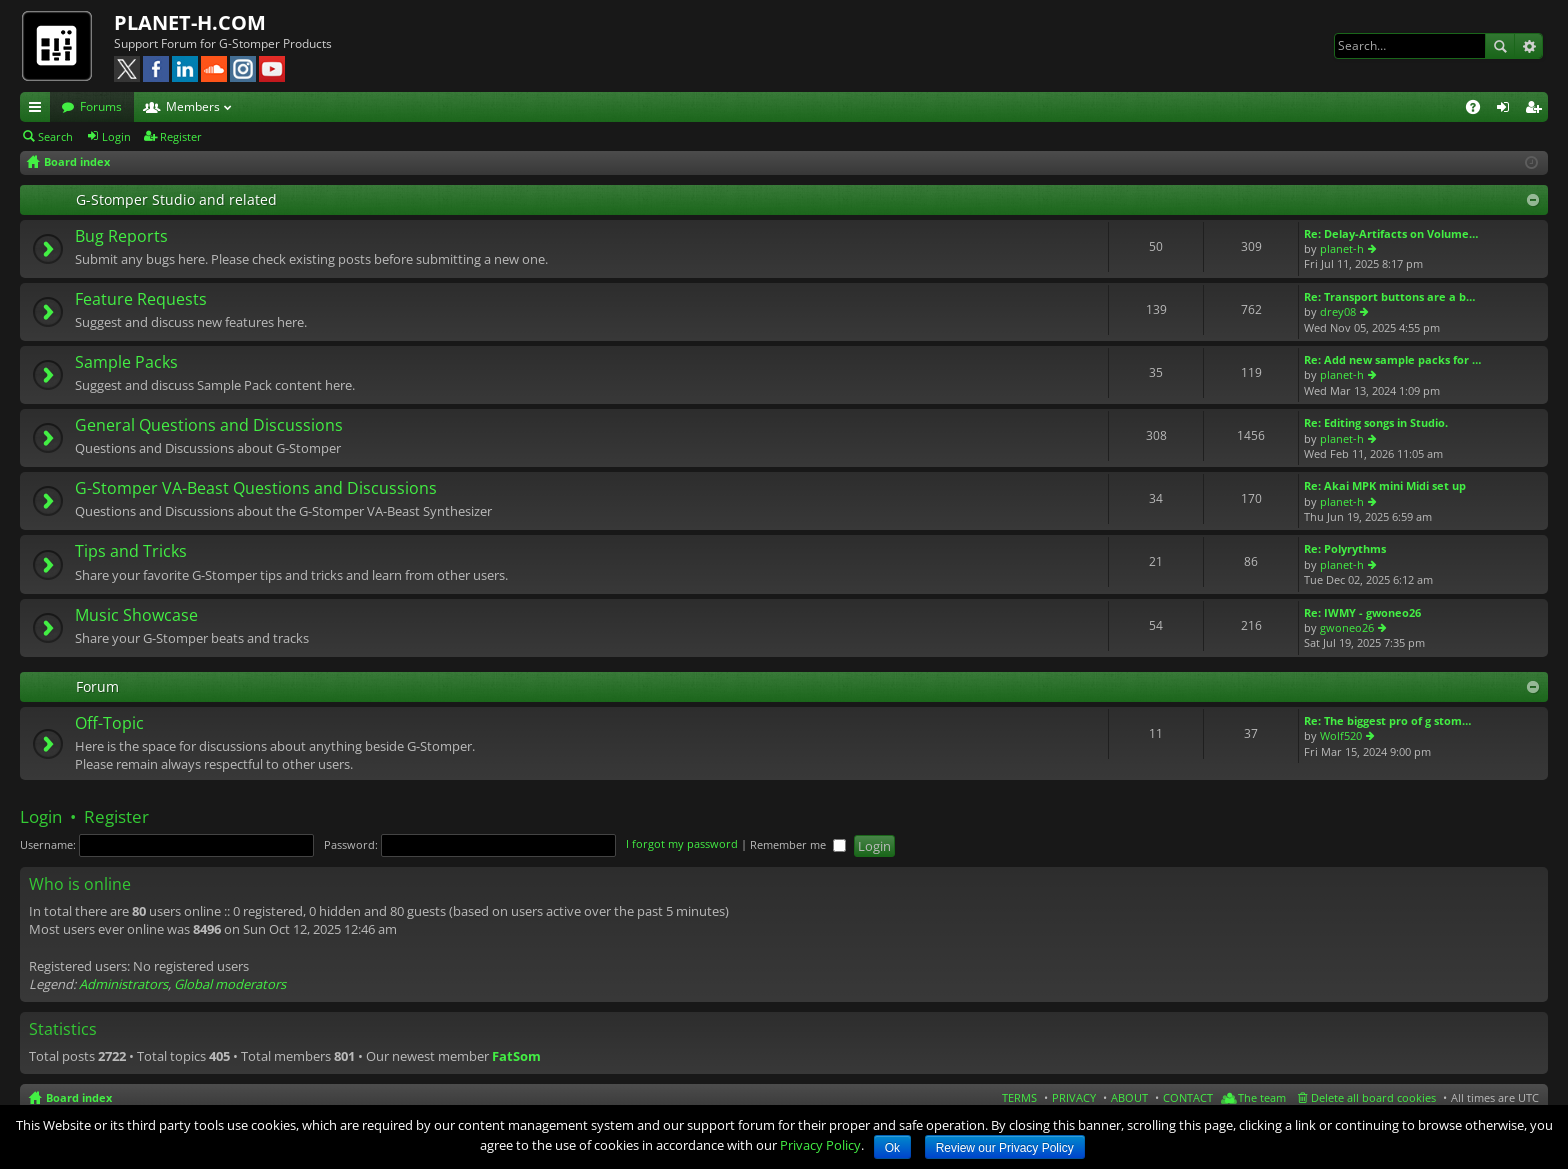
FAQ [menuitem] (1479, 110)
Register (181, 136)
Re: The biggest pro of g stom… (1387, 720)
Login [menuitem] (1507, 110)
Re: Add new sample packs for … (1392, 359)
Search (1500, 46)
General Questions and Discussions (209, 426)
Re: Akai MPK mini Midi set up (1385, 485)
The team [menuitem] (1262, 1097)
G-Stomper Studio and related (176, 199)
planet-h (1342, 248)
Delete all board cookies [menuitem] (1373, 1097)
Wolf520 (1341, 735)
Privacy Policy (820, 1145)
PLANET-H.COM (190, 22)
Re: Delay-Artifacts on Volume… (1391, 233)
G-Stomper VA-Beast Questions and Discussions (256, 489)
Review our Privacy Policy (1005, 1148)
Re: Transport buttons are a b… (1389, 296)
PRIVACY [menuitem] (1074, 1097)
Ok (892, 1148)
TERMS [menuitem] (1019, 1097)
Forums (101, 106)
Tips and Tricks (131, 552)
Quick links (39, 110)
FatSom (516, 1056)
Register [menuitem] (1537, 110)
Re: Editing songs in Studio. (1376, 422)
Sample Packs (126, 363)
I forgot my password (682, 844)
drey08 (1338, 311)
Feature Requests (141, 300)
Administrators (123, 984)
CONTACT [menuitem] (1188, 1097)
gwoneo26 (1347, 627)
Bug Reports (121, 237)
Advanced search (1528, 46)
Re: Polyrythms (1345, 548)
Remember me (798, 844)
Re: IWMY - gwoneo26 (1362, 612)
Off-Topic (109, 724)
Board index (79, 1097)
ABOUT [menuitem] (1129, 1097)
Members (193, 106)
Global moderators (230, 984)
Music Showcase (136, 616)
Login (116, 136)
